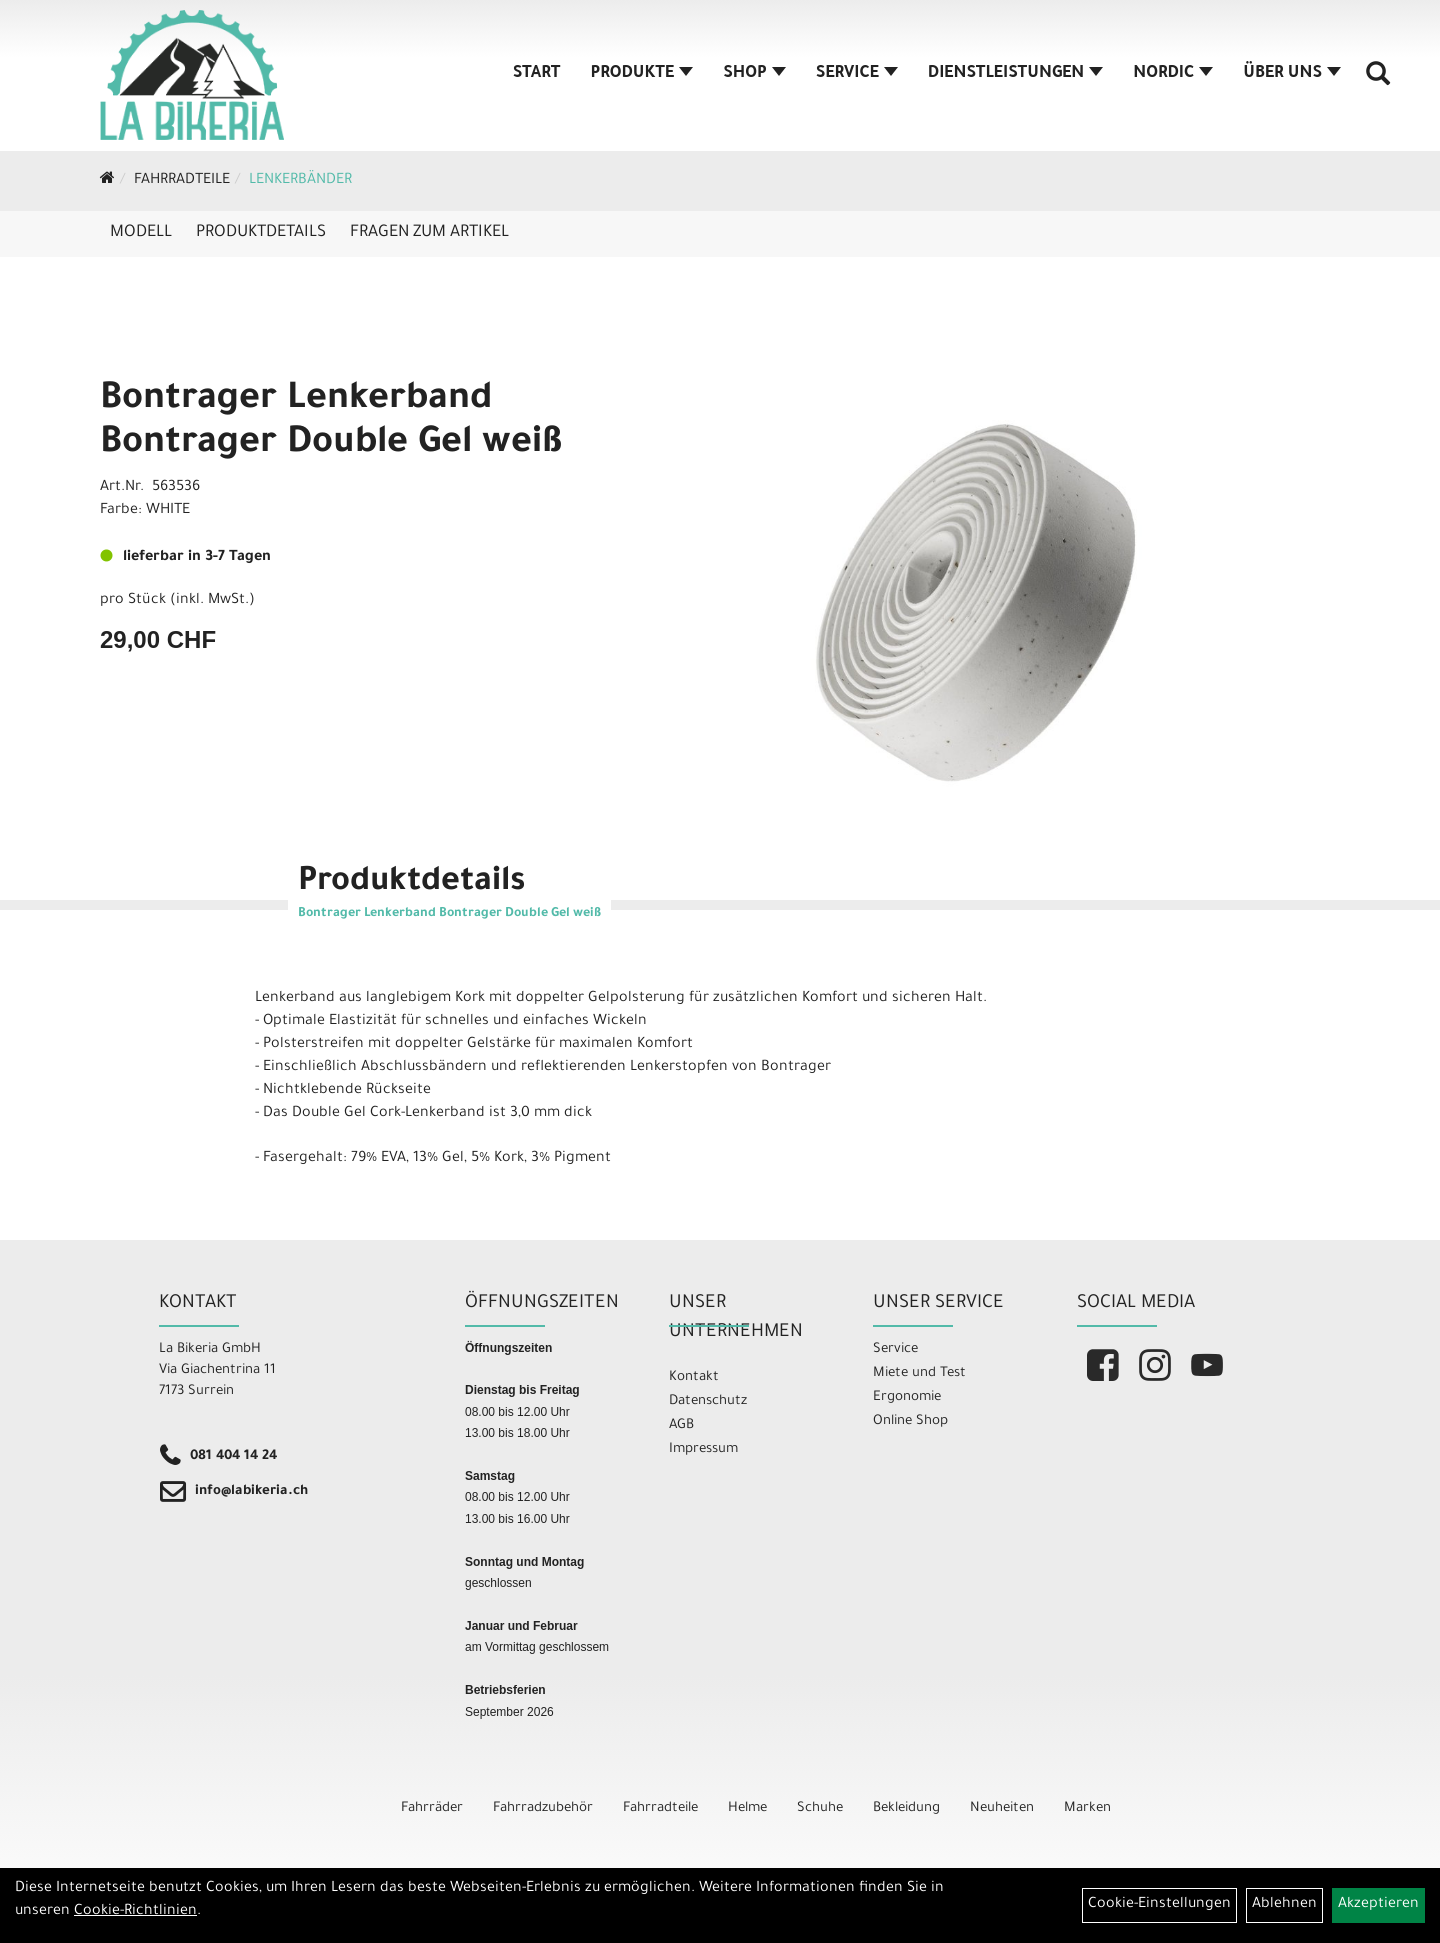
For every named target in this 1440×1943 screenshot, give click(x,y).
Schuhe (820, 1808)
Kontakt (694, 1377)
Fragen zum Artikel (429, 233)
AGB (681, 1425)
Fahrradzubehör (543, 1808)
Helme (747, 1808)
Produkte (642, 74)
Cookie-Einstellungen (1159, 1905)
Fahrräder (432, 1808)
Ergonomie (907, 1397)
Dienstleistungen (1015, 74)
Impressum (703, 1449)
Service (857, 74)
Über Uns (1292, 74)
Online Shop (910, 1421)
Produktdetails (261, 233)
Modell (141, 233)
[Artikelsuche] (1378, 81)
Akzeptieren (1378, 1905)
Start (537, 74)
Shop (754, 74)
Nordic (1173, 74)
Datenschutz (708, 1401)
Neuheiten (1002, 1808)
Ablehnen (1284, 1905)
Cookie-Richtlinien (135, 1912)
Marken (1087, 1808)
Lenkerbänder (300, 181)
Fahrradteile (182, 181)
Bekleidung (906, 1808)
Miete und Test (919, 1373)
